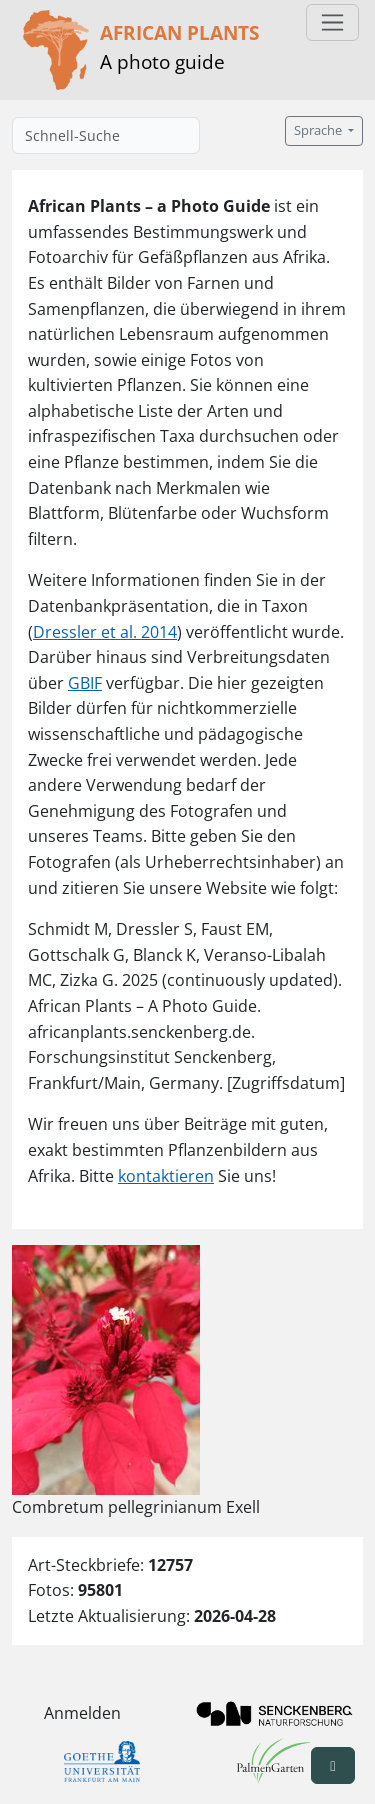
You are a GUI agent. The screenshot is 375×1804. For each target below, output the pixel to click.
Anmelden (82, 1713)
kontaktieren (166, 1176)
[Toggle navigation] (332, 22)
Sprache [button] (319, 130)
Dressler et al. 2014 (105, 632)
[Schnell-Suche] (106, 135)
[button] (333, 1765)
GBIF (85, 683)
